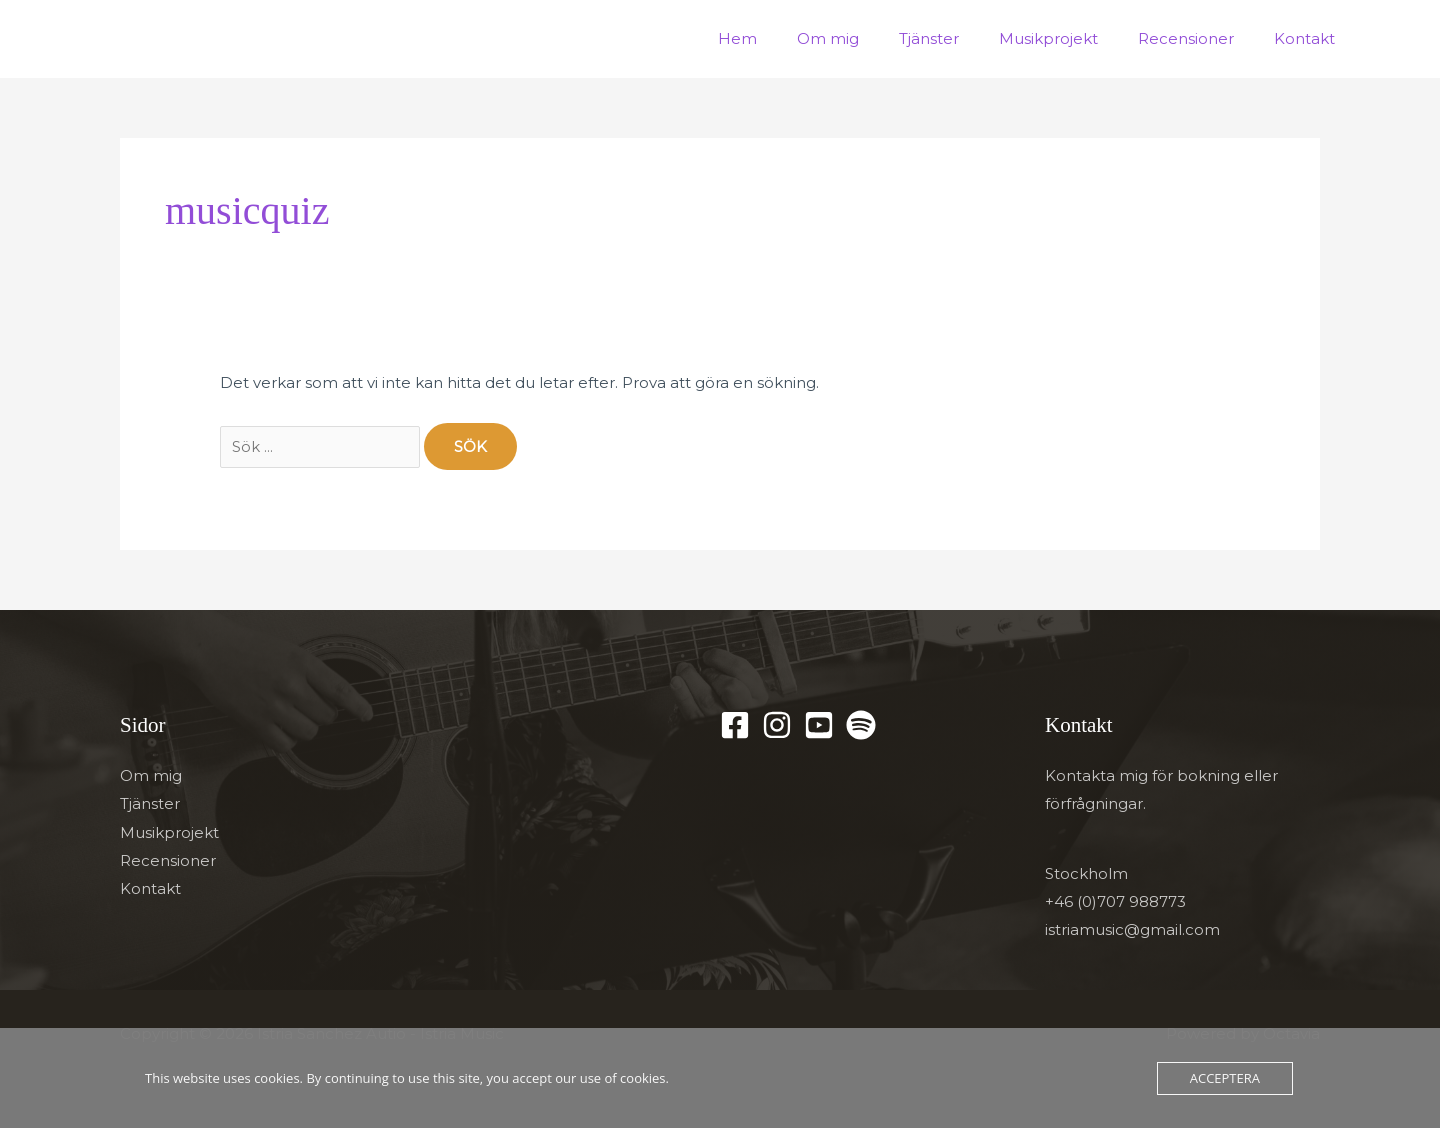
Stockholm (1086, 873)
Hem (792, 38)
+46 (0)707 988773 (1115, 901)
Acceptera (1225, 1078)
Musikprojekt (1073, 38)
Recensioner (1201, 38)
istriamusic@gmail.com (1132, 929)
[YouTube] (819, 725)
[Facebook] (735, 725)
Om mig (873, 38)
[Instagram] (777, 725)
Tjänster (964, 38)
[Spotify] (861, 725)
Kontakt (1309, 38)
